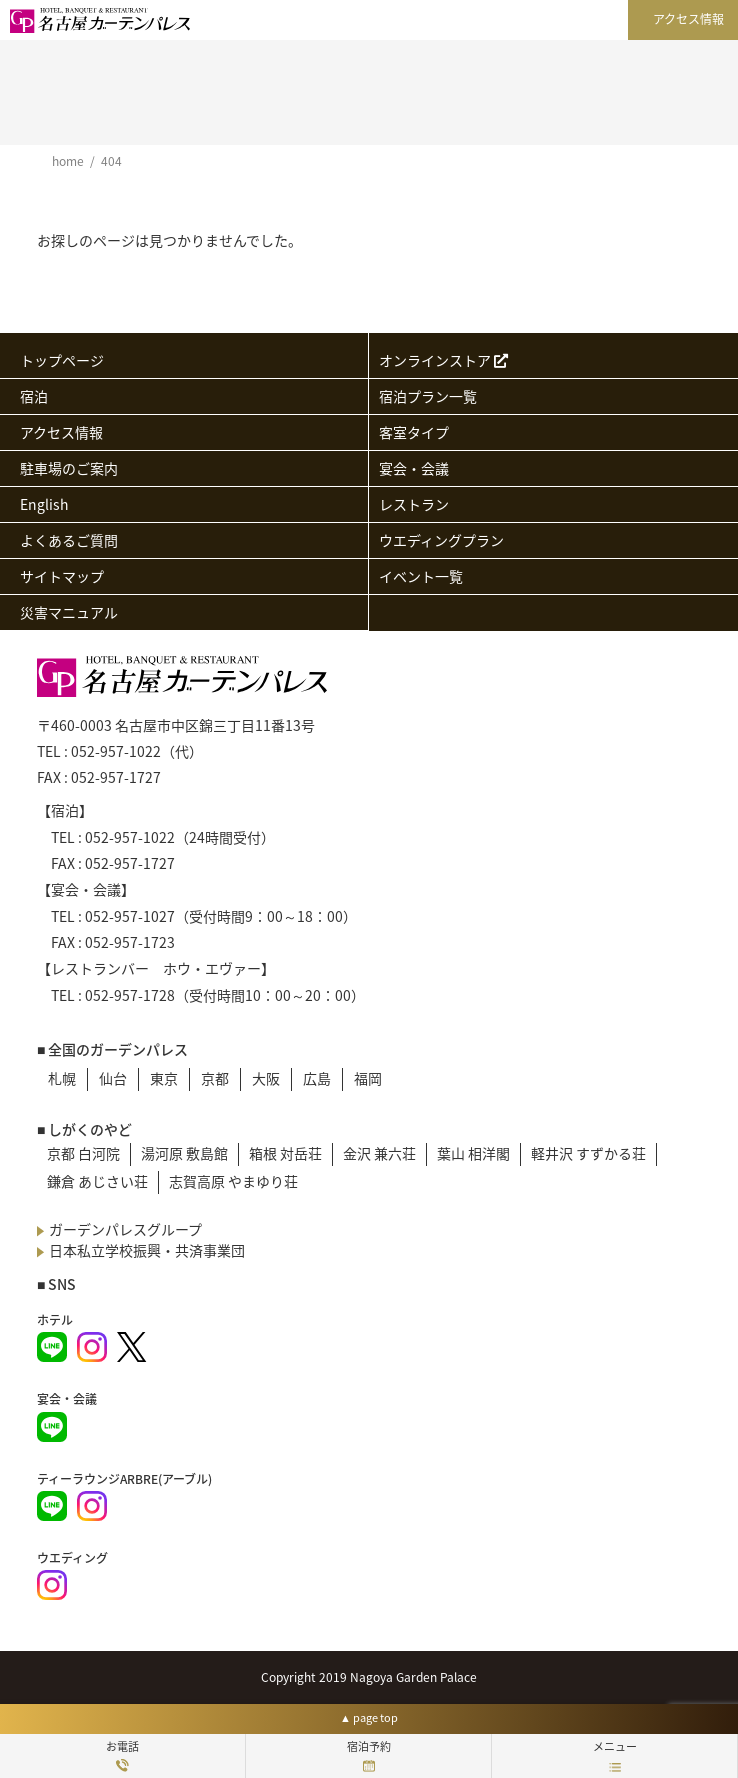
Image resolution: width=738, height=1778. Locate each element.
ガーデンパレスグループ (125, 1229)
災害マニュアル (69, 612)
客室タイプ (414, 432)
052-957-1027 (130, 916)
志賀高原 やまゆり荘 (233, 1181)
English (44, 504)
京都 (215, 1078)
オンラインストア (443, 360)
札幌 (62, 1078)
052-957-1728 (130, 995)
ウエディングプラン (441, 540)
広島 (317, 1078)
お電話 (122, 1755)
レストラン (414, 504)
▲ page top (369, 1717)
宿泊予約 (369, 1755)
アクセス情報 (688, 19)
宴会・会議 (414, 468)
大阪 (266, 1078)
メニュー (615, 1755)
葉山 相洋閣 (473, 1153)
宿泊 (34, 396)
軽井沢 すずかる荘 (588, 1153)
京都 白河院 (83, 1153)
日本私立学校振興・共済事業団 (147, 1250)
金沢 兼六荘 (379, 1153)
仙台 (113, 1078)
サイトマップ (62, 576)
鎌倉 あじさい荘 (97, 1181)
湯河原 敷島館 (184, 1153)
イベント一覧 (421, 576)
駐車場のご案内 (69, 468)
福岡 (368, 1078)
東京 (164, 1078)
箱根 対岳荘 (285, 1153)
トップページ (62, 360)
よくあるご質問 (69, 540)
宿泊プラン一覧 (428, 396)
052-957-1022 (116, 751)
